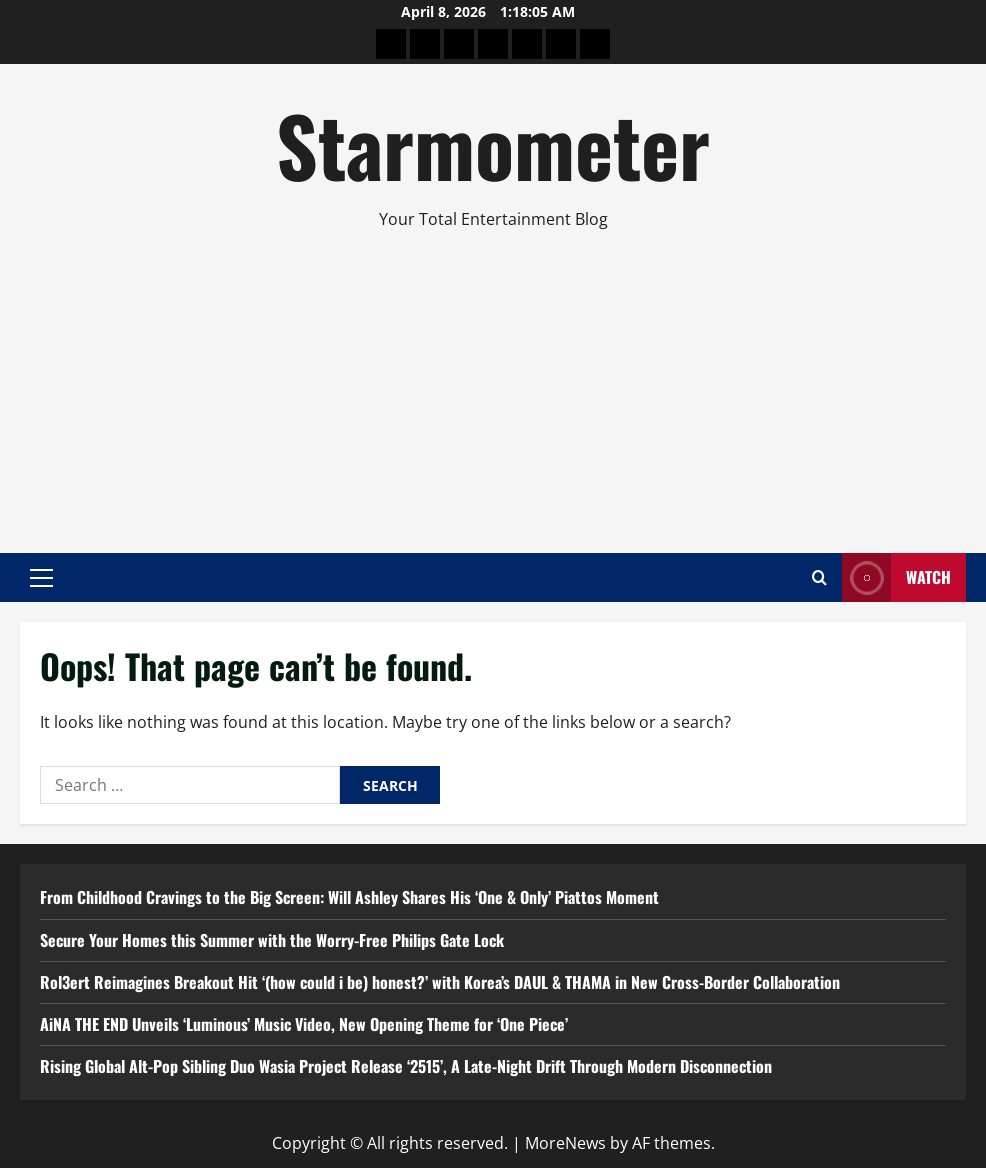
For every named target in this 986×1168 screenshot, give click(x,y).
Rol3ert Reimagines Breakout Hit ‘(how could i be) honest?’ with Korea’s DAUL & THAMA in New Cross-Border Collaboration (440, 982)
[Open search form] (819, 577)
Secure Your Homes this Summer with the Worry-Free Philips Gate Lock (272, 940)
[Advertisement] (493, 383)
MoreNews (565, 1143)
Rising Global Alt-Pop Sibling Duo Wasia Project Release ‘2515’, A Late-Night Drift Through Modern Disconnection (406, 1066)
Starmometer (493, 144)
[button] (41, 577)
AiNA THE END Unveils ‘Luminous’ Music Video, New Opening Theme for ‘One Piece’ (304, 1024)
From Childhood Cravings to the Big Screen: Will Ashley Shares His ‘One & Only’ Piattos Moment (349, 897)
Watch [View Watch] (896, 577)
